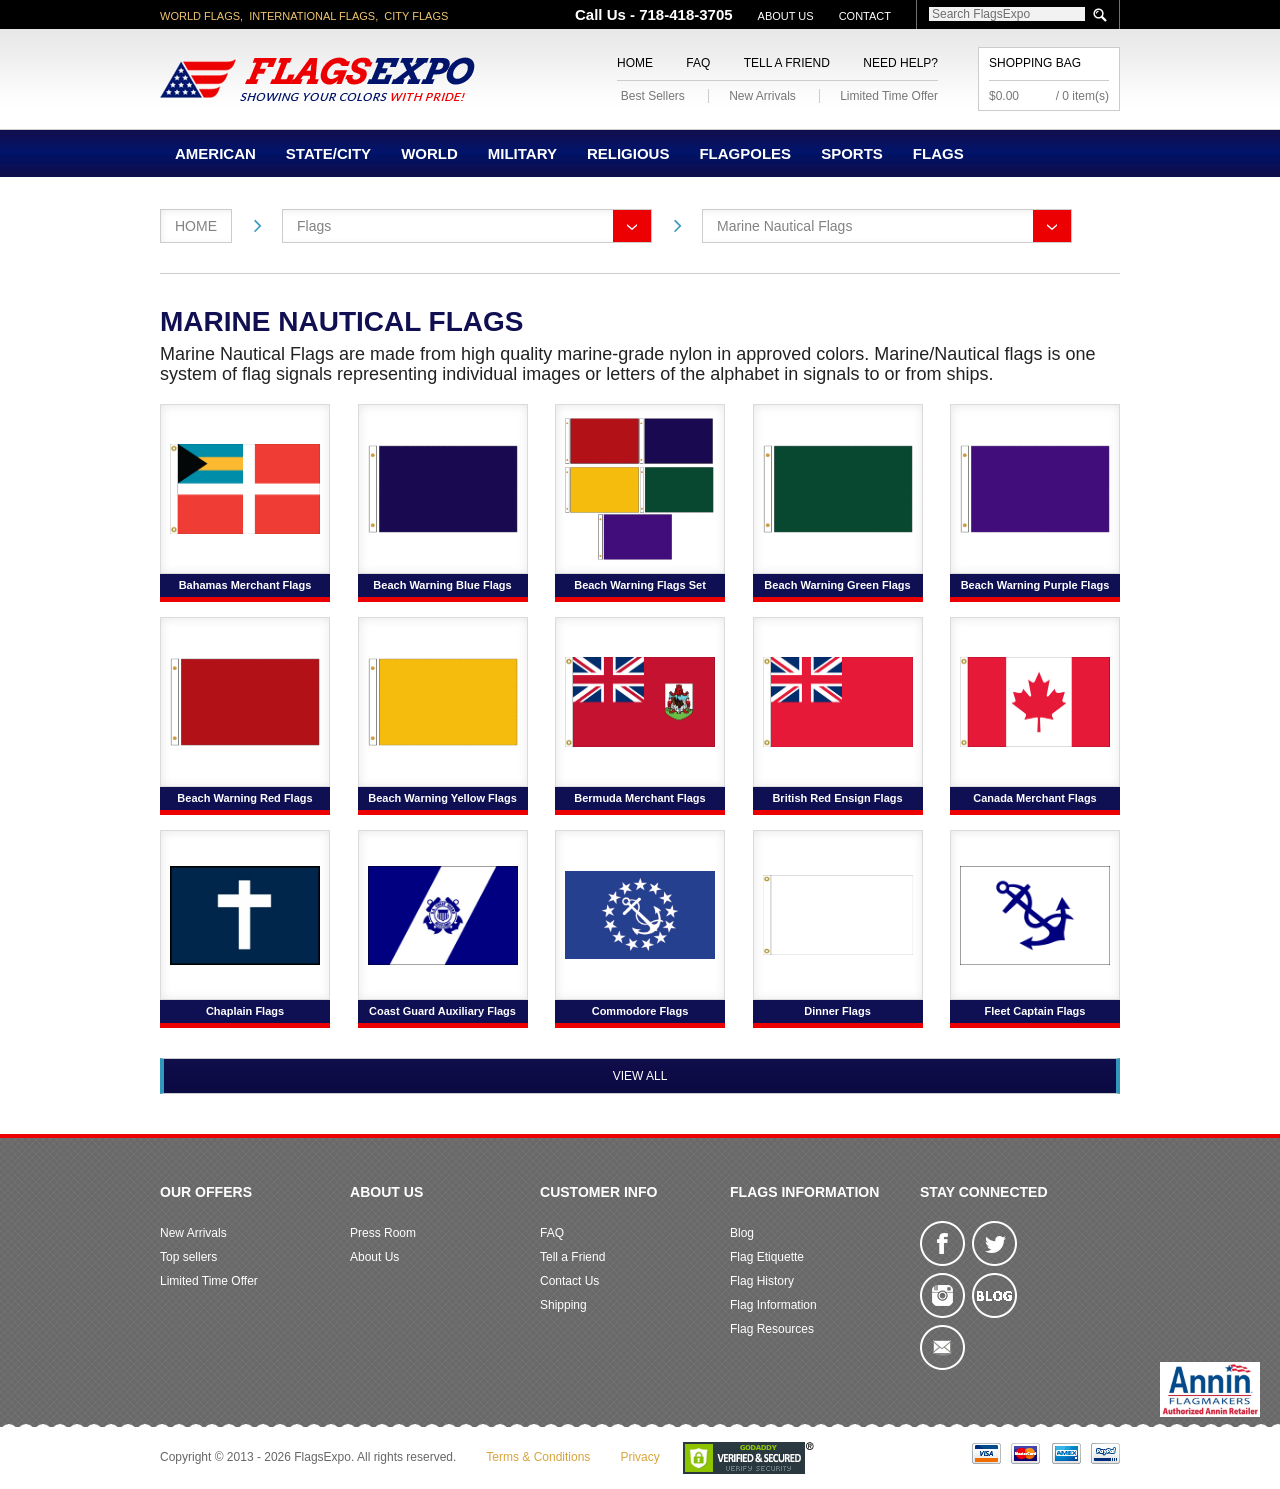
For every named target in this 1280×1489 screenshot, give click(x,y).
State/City (328, 153)
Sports (852, 153)
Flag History (762, 1281)
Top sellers (188, 1257)
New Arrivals (762, 96)
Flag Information (773, 1305)
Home (635, 63)
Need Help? (900, 63)
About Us (786, 16)
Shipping (563, 1305)
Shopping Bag (1035, 63)
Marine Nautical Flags (784, 226)
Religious (628, 153)
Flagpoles (745, 153)
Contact (865, 16)
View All (640, 1076)
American (215, 153)
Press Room (383, 1233)
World (429, 153)
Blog (742, 1233)
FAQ (698, 63)
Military (522, 153)
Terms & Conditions (538, 1457)
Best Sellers (653, 96)
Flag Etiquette (767, 1257)
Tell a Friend (787, 63)
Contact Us (569, 1281)
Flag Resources (772, 1329)
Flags (938, 153)
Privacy (639, 1457)
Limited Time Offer (889, 96)
